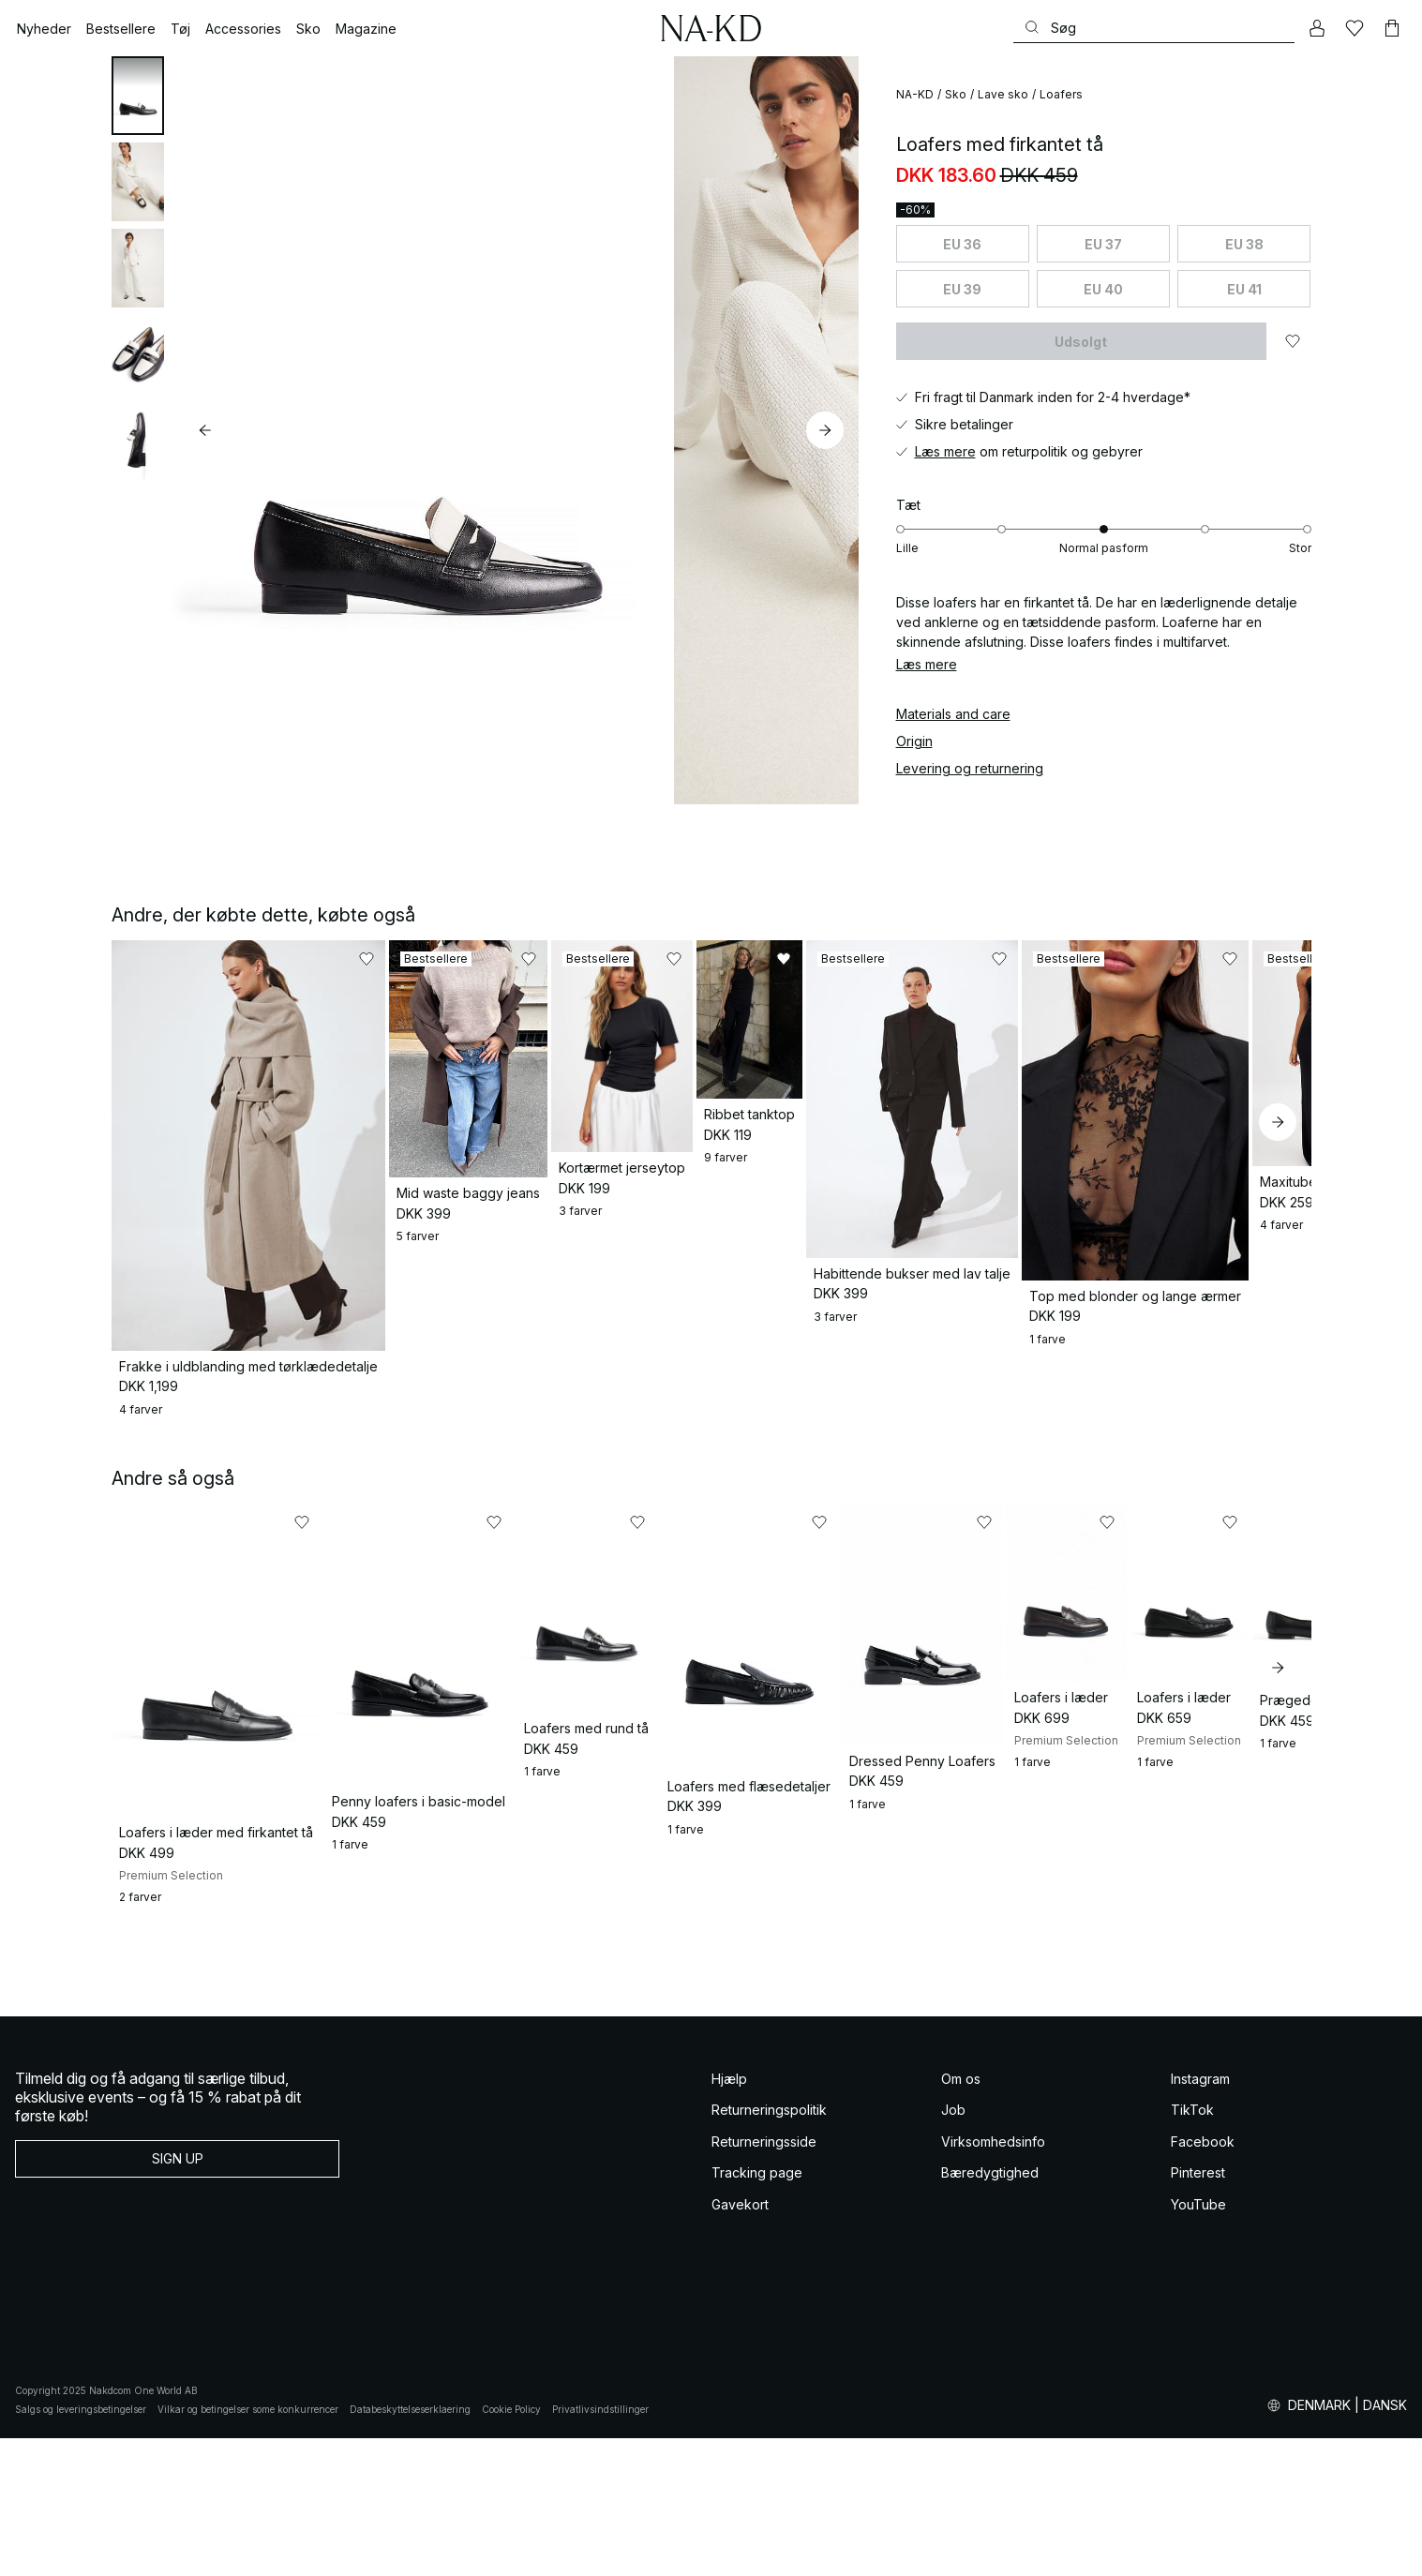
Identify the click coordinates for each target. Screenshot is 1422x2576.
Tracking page (756, 2310)
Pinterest (1198, 2310)
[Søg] (1154, 27)
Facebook (1203, 2279)
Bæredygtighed (990, 2310)
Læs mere (945, 451)
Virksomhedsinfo (993, 2279)
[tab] (138, 95)
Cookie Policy (511, 2547)
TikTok (1192, 2247)
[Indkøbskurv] (1392, 28)
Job (953, 2247)
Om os (960, 2216)
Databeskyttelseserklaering (410, 2547)
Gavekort (740, 2342)
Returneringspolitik (769, 2247)
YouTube (1198, 2342)
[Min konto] (1317, 28)
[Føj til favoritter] (1292, 341)
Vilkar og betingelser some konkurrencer (247, 2547)
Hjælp (729, 2216)
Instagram (1200, 2216)
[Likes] (1355, 28)
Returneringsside (763, 2279)
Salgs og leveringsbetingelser (80, 2547)
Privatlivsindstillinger (600, 2547)
